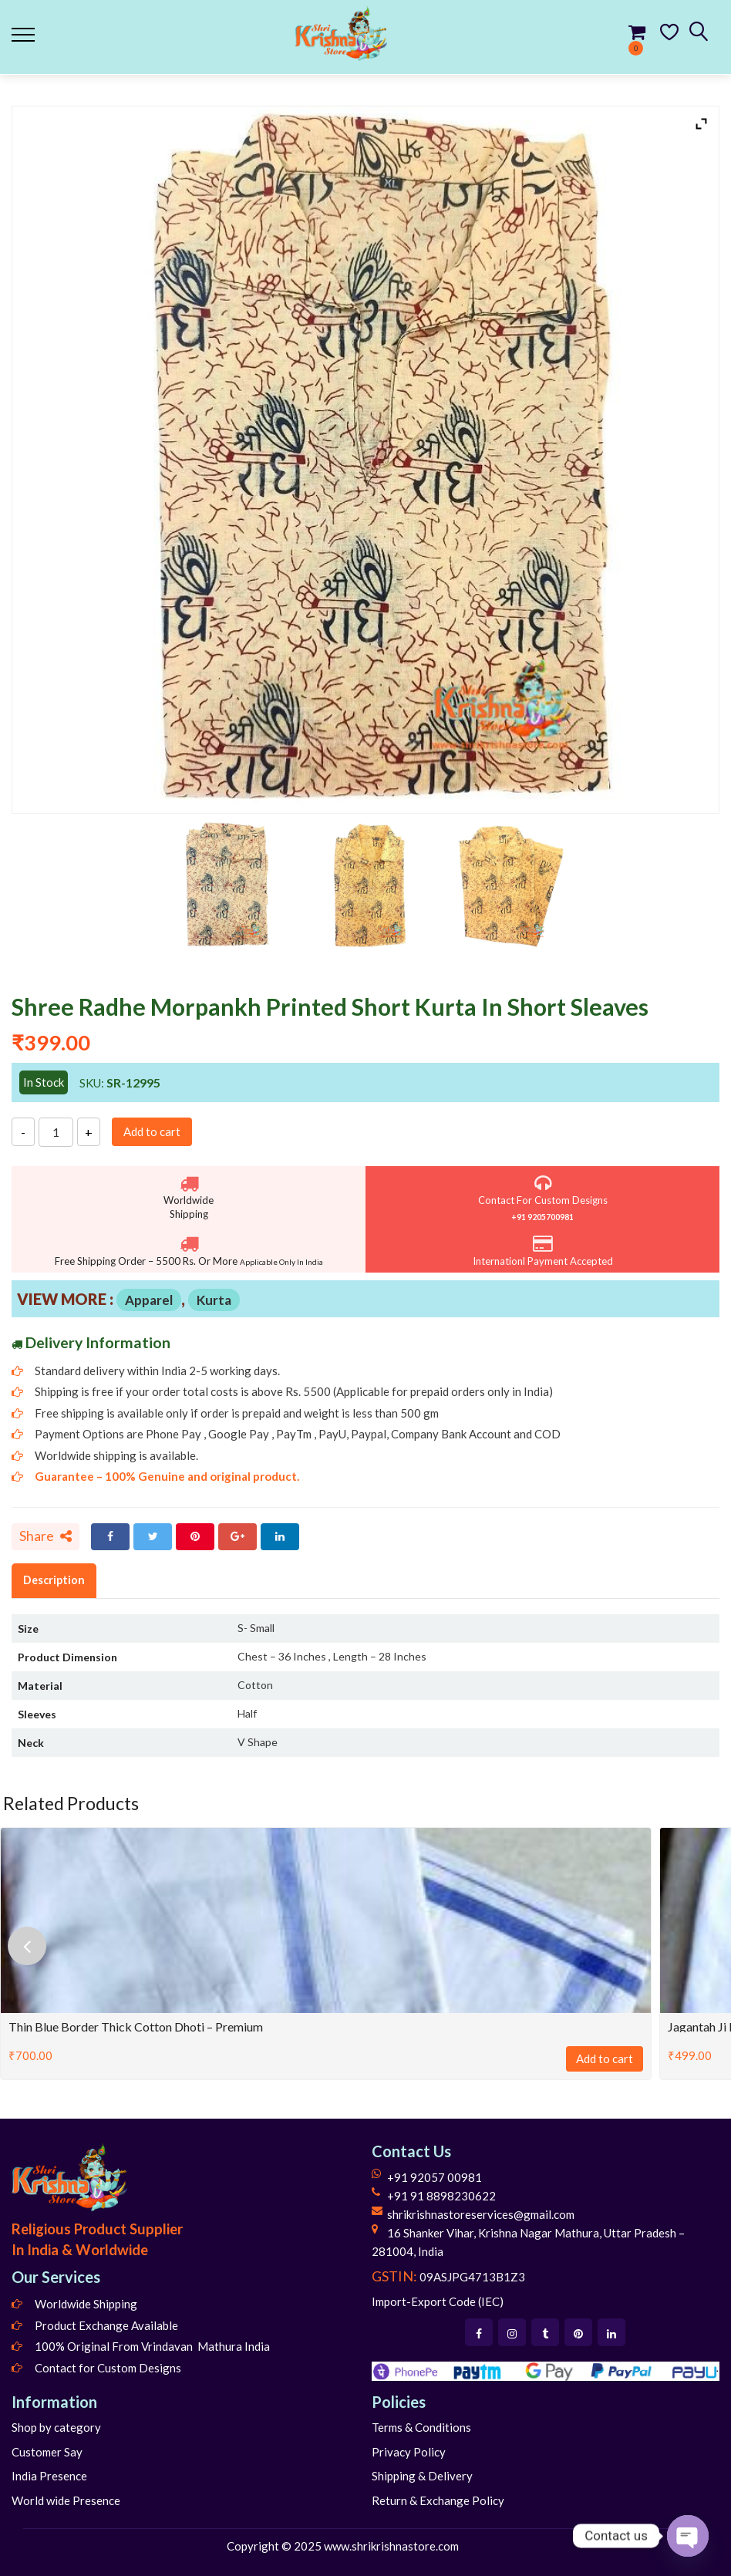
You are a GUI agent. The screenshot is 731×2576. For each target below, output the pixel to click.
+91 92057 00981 (434, 2177)
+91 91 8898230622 (441, 2196)
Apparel (149, 1300)
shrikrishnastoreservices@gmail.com (480, 2214)
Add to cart (151, 1131)
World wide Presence (66, 2500)
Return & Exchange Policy (438, 2500)
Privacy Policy (409, 2452)
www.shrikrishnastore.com (391, 2546)
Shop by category (56, 2427)
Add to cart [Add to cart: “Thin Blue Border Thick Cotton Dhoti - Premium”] (604, 2058)
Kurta (214, 1300)
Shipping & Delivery (422, 2476)
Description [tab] (54, 1579)
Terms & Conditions (421, 2427)
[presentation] (27, 1946)
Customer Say (47, 2452)
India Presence (49, 2476)
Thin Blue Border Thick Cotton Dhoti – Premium (135, 2026)
